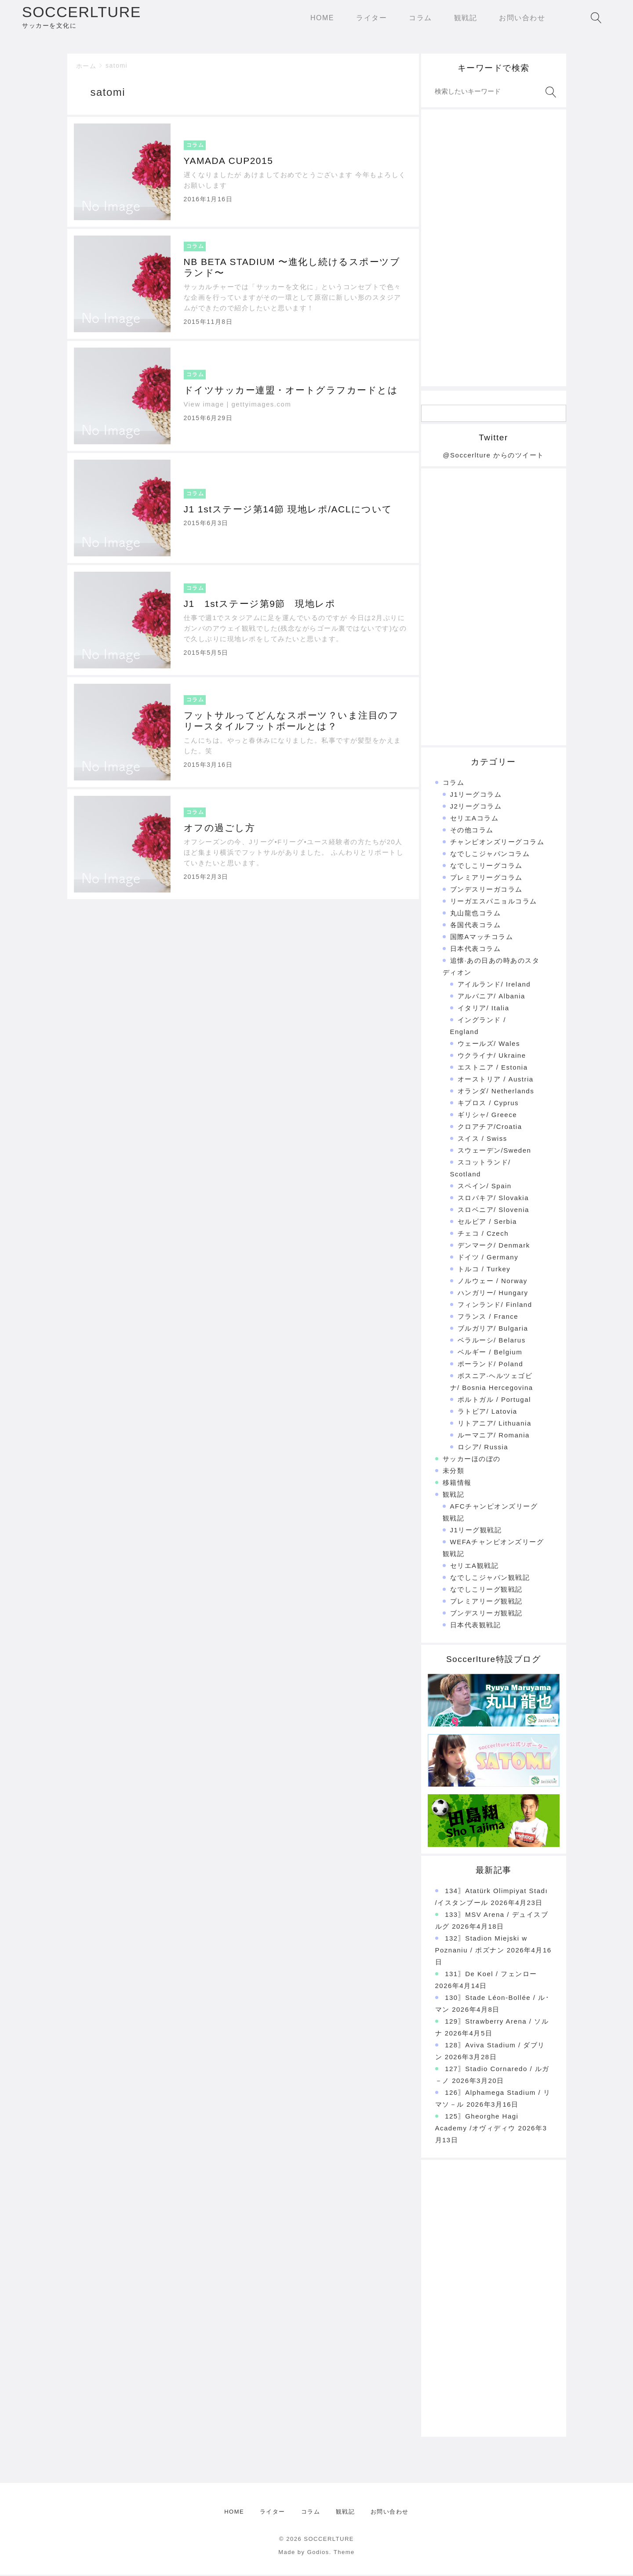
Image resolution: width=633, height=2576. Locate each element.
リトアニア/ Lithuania (494, 1424)
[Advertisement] (494, 249)
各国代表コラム (475, 926)
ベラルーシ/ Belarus (492, 1341)
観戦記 (454, 1495)
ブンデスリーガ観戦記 (486, 1614)
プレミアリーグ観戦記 (486, 1602)
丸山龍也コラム (475, 914)
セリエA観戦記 (474, 1567)
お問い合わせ (390, 2513)
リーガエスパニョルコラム (493, 902)
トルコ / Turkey (484, 1270)
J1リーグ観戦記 (476, 1531)
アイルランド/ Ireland (494, 985)
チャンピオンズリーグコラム (497, 843)
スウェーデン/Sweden (494, 1151)
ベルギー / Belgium (490, 1353)
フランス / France (488, 1317)
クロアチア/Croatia (490, 1128)
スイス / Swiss (482, 1139)
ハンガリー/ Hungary (493, 1294)
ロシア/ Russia (483, 1448)
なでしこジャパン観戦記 (490, 1578)
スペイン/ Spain (485, 1187)
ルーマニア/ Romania (494, 1436)
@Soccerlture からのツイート (493, 456)
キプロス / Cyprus (488, 1104)
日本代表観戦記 (475, 1626)
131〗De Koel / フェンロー (491, 1975)
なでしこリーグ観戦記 (486, 1590)
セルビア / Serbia (487, 1222)
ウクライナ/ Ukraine (492, 1056)
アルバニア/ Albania (491, 997)
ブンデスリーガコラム (486, 890)
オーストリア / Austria (496, 1080)
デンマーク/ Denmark (494, 1246)
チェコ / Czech (483, 1234)
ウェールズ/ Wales (489, 1045)
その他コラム (472, 831)
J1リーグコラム (476, 795)
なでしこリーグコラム (486, 867)
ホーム (86, 67)
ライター (272, 2513)
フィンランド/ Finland (495, 1306)
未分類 (454, 1472)
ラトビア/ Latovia (487, 1412)
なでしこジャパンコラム (490, 855)
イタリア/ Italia (483, 1009)
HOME (234, 2513)
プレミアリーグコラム (486, 878)
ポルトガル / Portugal (494, 1400)
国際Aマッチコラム (481, 938)
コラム (454, 783)
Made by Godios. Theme (316, 2553)
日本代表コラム (475, 950)
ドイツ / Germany (488, 1258)
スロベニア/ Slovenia (493, 1211)
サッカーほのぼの (472, 1460)
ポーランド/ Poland (491, 1365)
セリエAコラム (474, 819)
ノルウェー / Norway (493, 1282)
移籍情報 (457, 1484)
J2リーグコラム (476, 807)
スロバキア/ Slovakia (493, 1199)
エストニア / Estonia (493, 1068)
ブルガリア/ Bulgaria (493, 1329)
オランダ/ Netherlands (496, 1092)
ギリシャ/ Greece (487, 1116)
